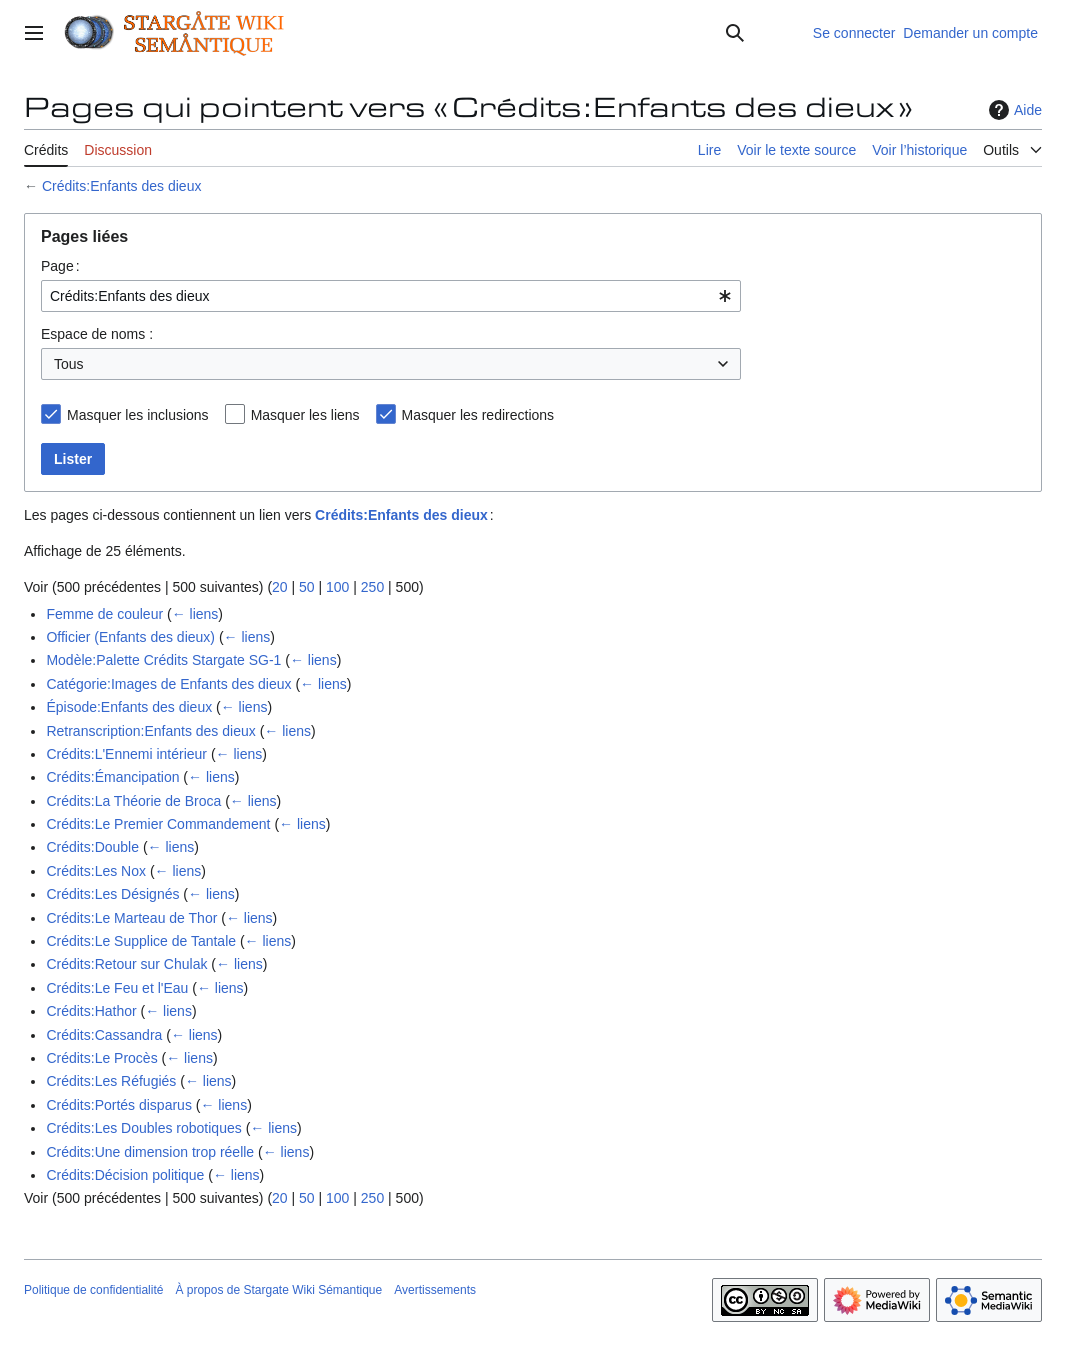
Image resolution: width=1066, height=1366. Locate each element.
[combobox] (391, 296)
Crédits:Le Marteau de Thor (131, 918)
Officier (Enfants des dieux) (130, 637)
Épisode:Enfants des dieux (129, 707)
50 (307, 587)
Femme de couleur (104, 614)
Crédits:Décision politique (125, 1175)
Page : (60, 266)
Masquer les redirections (478, 415)
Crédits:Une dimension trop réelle (150, 1152)
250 (372, 587)
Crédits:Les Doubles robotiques (143, 1128)
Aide (1013, 110)
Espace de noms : (97, 334)
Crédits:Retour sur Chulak (126, 964)
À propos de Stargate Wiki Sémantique (278, 1290)
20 (280, 587)
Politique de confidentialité (93, 1290)
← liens (195, 614)
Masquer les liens (305, 415)
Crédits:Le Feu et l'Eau (117, 988)
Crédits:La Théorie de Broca (133, 801)
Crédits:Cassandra (104, 1035)
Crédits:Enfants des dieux (122, 186)
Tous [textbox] (69, 364)
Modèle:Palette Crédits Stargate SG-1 (163, 660)
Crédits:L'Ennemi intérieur (126, 754)
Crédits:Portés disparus (119, 1105)
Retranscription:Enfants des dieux (150, 731)
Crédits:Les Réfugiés (111, 1081)
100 (337, 587)
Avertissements (435, 1290)
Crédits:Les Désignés (112, 894)
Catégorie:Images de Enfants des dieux (168, 684)
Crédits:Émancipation (112, 777)
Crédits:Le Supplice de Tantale (141, 941)
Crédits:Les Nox (96, 871)
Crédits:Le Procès (101, 1058)
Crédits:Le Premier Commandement (158, 824)
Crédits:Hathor (91, 1011)
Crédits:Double (92, 847)
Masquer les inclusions (138, 415)
